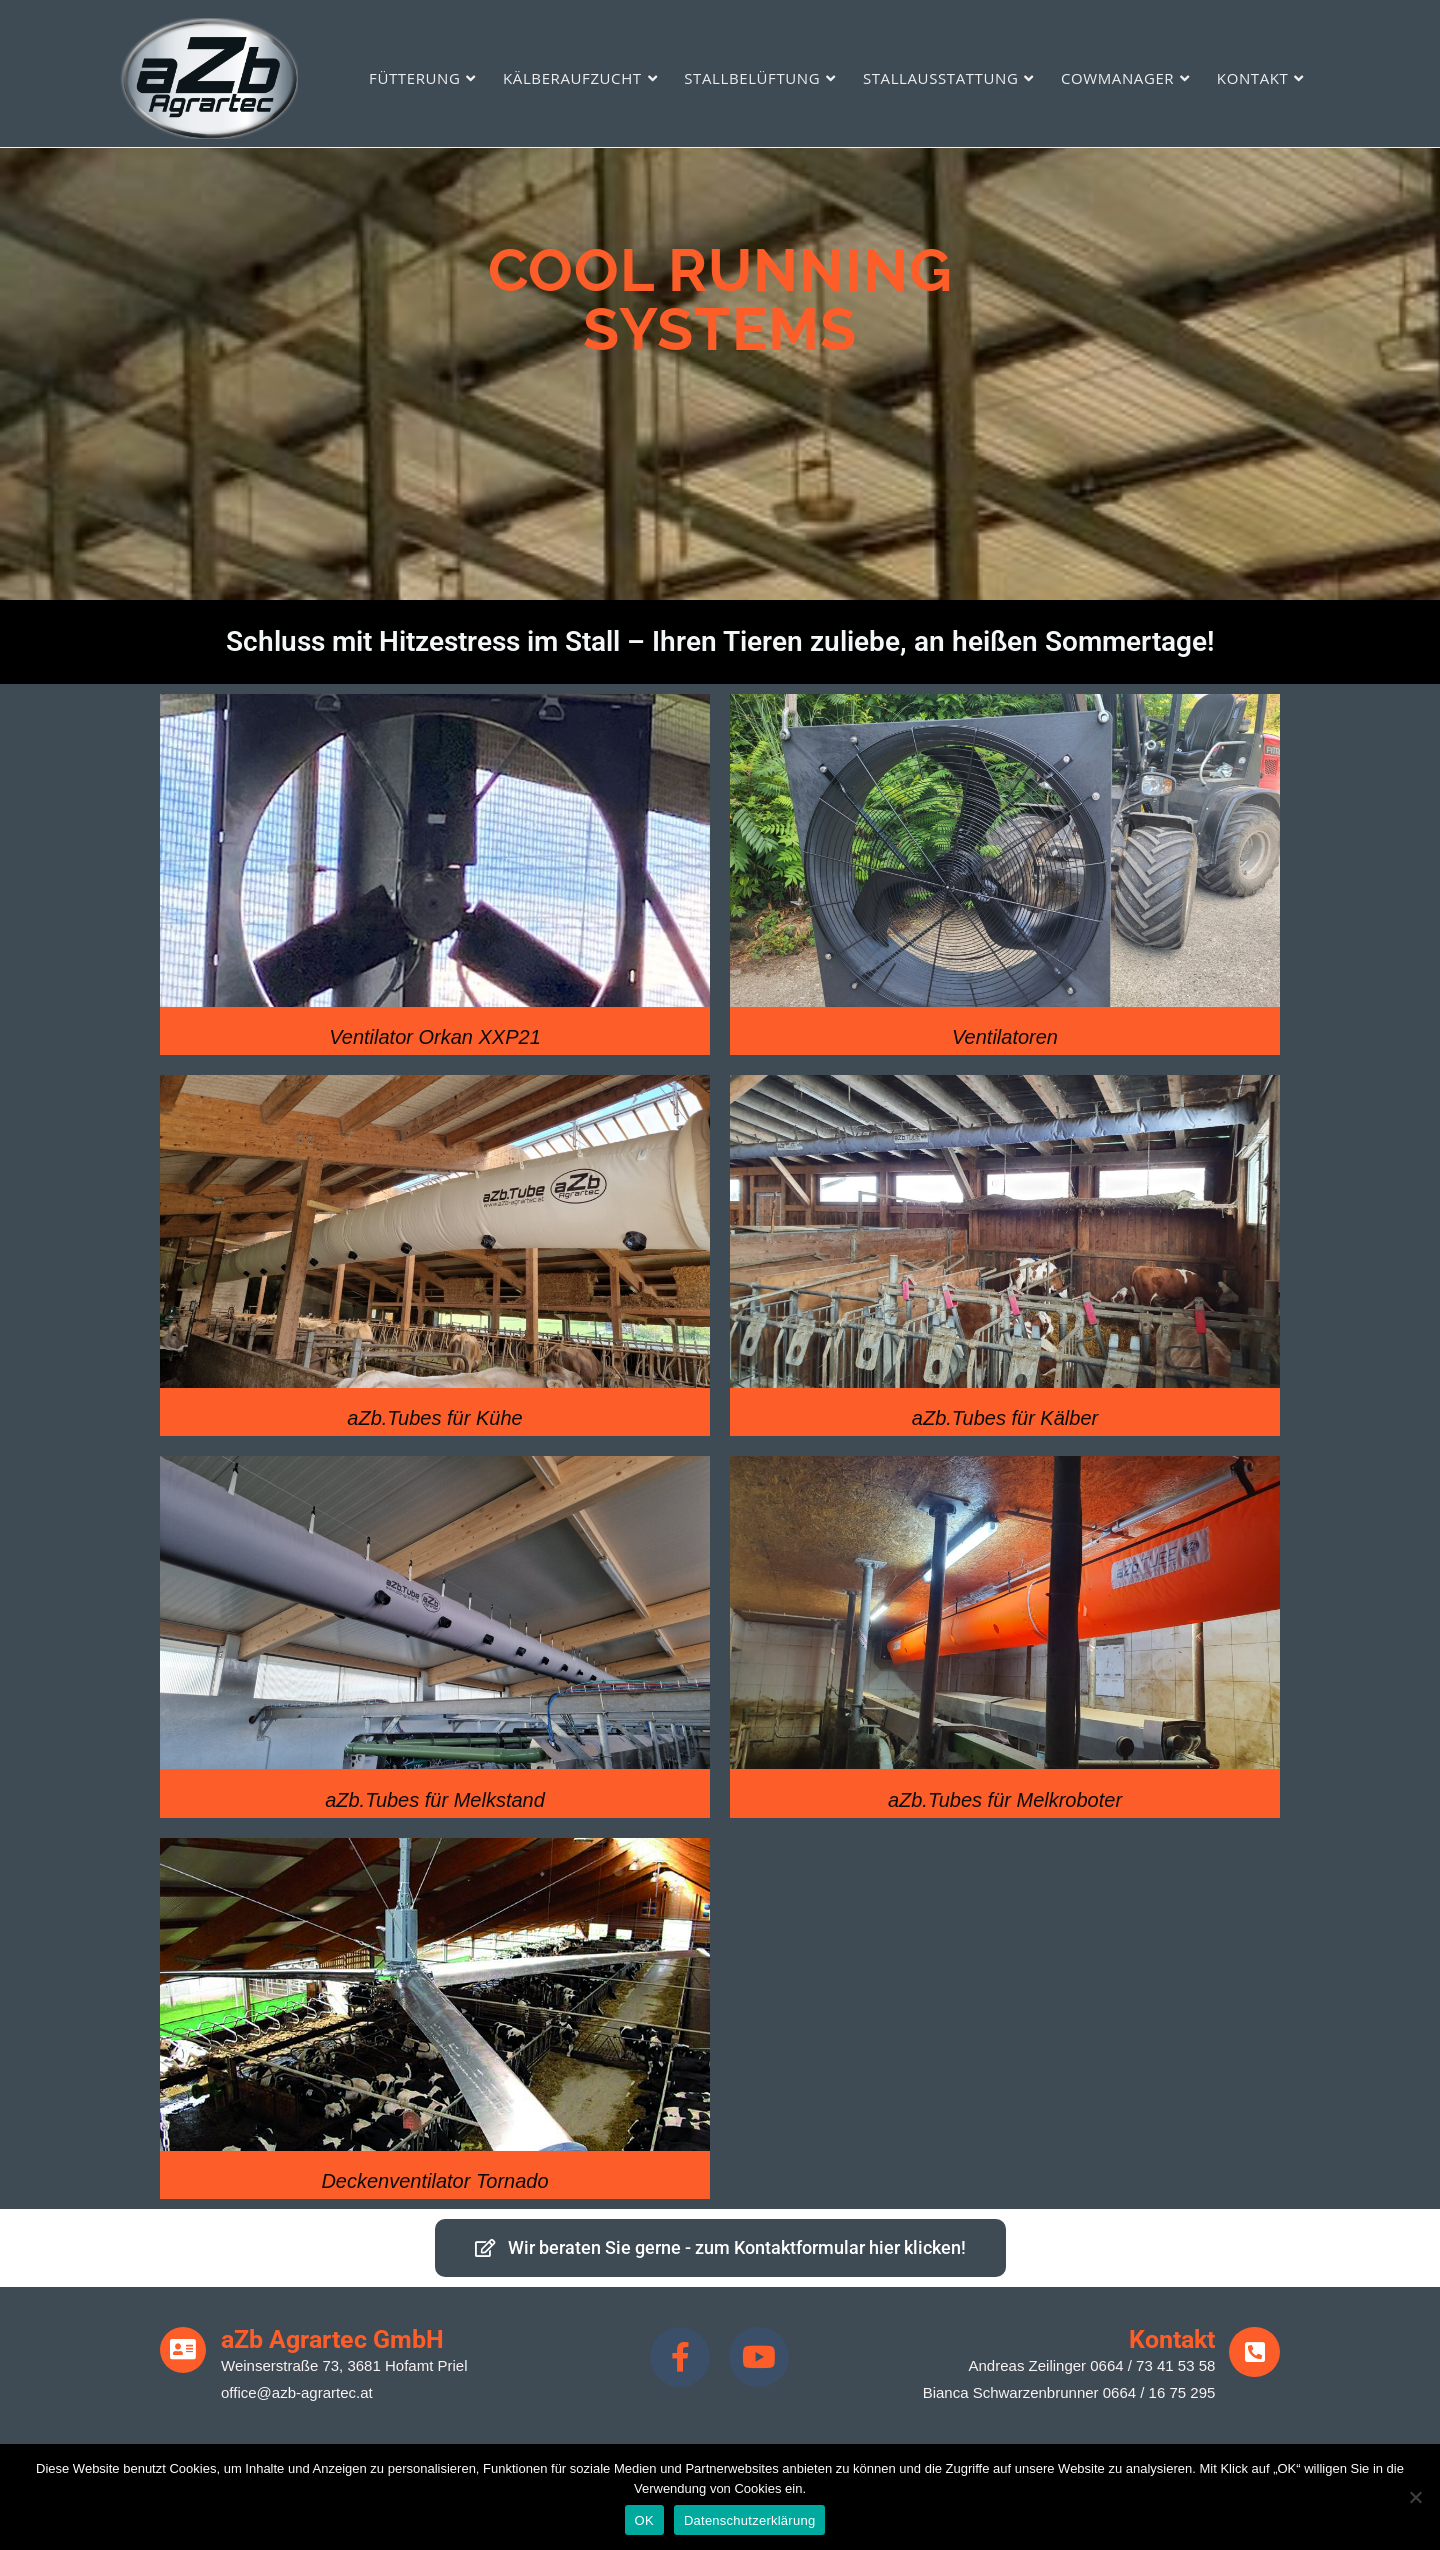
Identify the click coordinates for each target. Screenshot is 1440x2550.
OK (644, 2520)
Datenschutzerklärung (749, 2520)
